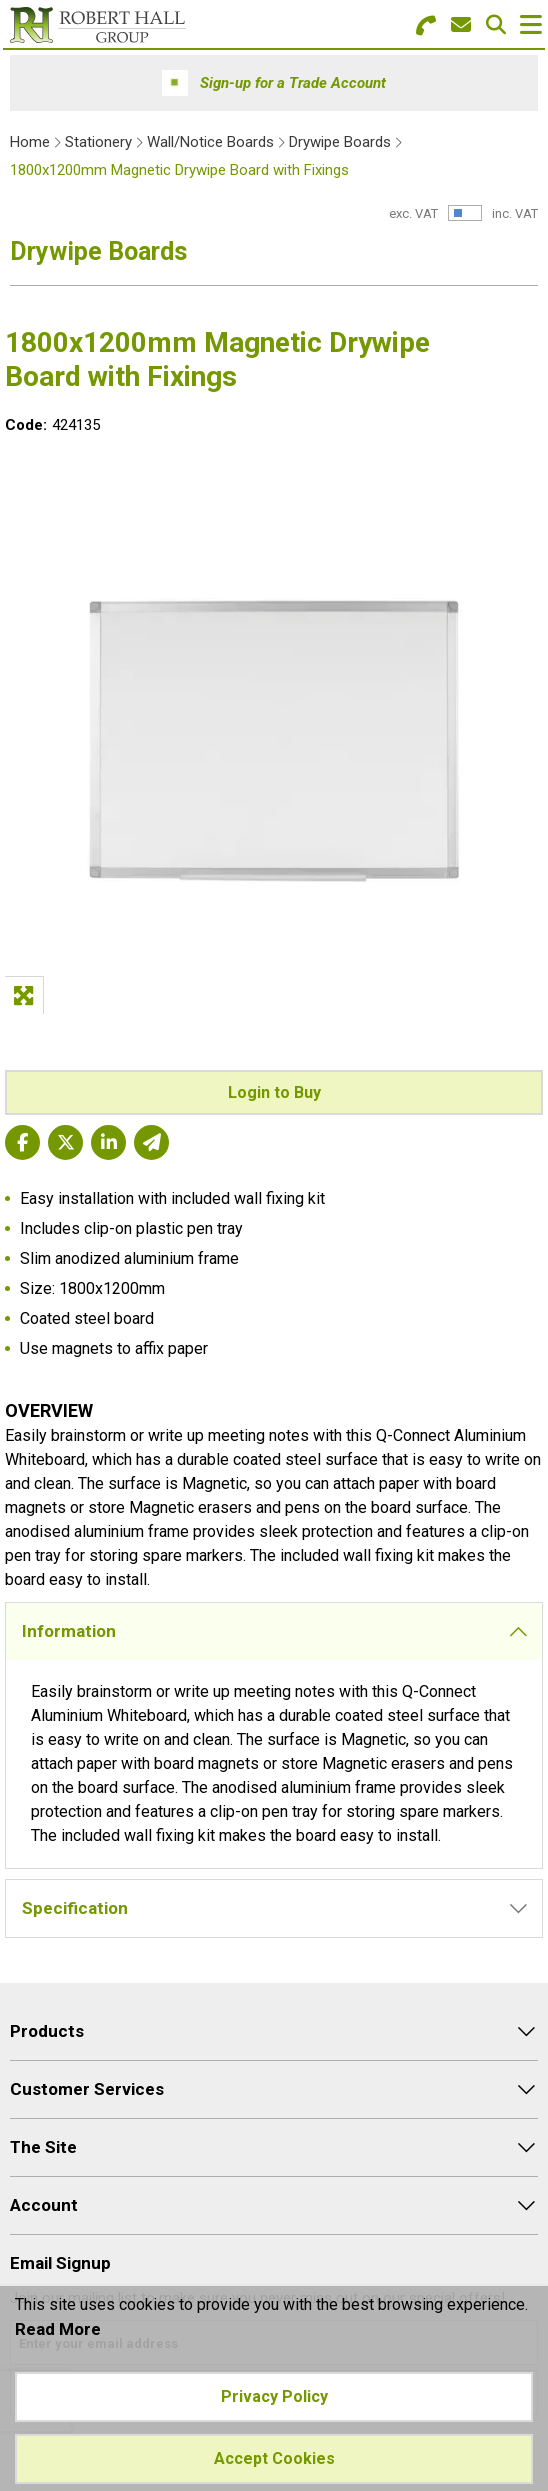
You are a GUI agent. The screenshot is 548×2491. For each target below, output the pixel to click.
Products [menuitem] (47, 2031)
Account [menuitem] (44, 2205)
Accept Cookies (274, 2458)
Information (69, 1631)
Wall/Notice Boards (210, 142)
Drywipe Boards (340, 142)
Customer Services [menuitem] (87, 2089)
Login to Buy (274, 1092)
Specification (75, 1908)
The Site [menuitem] (43, 2147)
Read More (58, 2329)
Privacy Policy (274, 2396)
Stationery (98, 142)
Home (30, 142)
